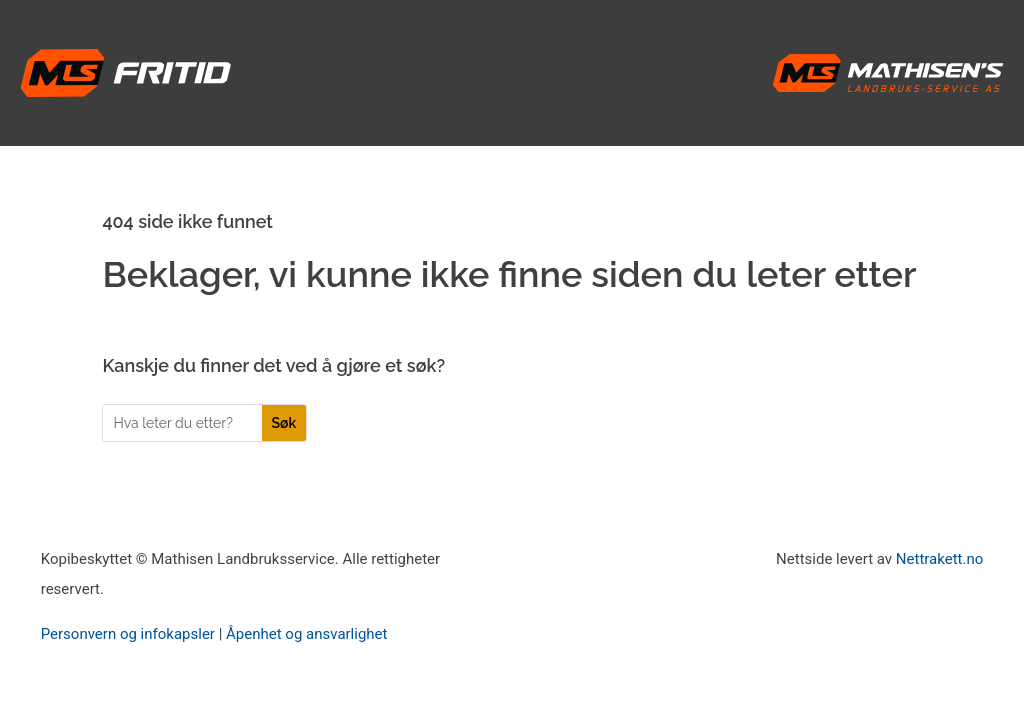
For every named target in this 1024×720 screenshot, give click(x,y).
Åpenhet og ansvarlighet (306, 634)
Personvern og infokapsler (128, 634)
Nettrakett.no (939, 559)
